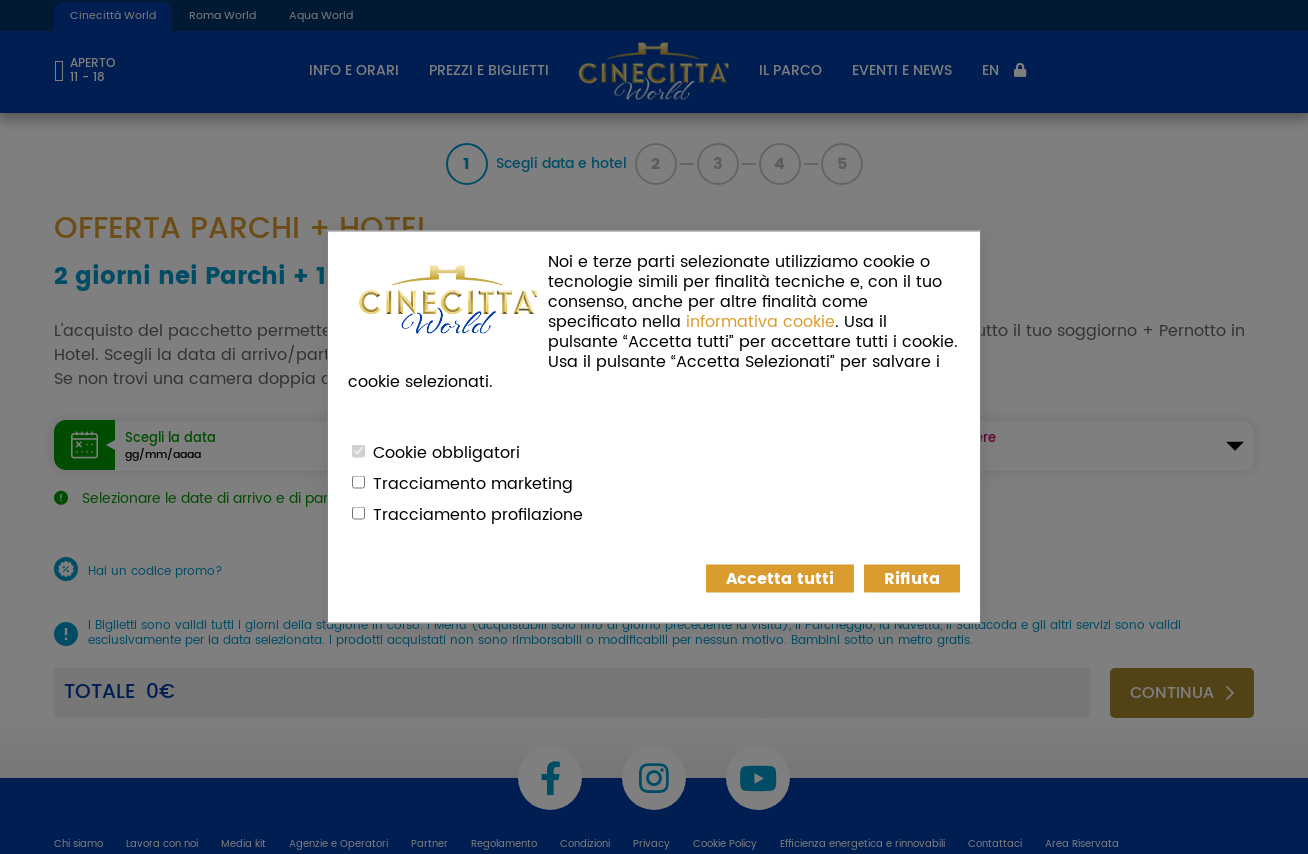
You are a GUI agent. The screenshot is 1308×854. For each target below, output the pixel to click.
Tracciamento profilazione (478, 515)
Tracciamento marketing (473, 484)
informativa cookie (760, 322)
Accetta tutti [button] (780, 579)
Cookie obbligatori (446, 453)
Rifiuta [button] (912, 579)
